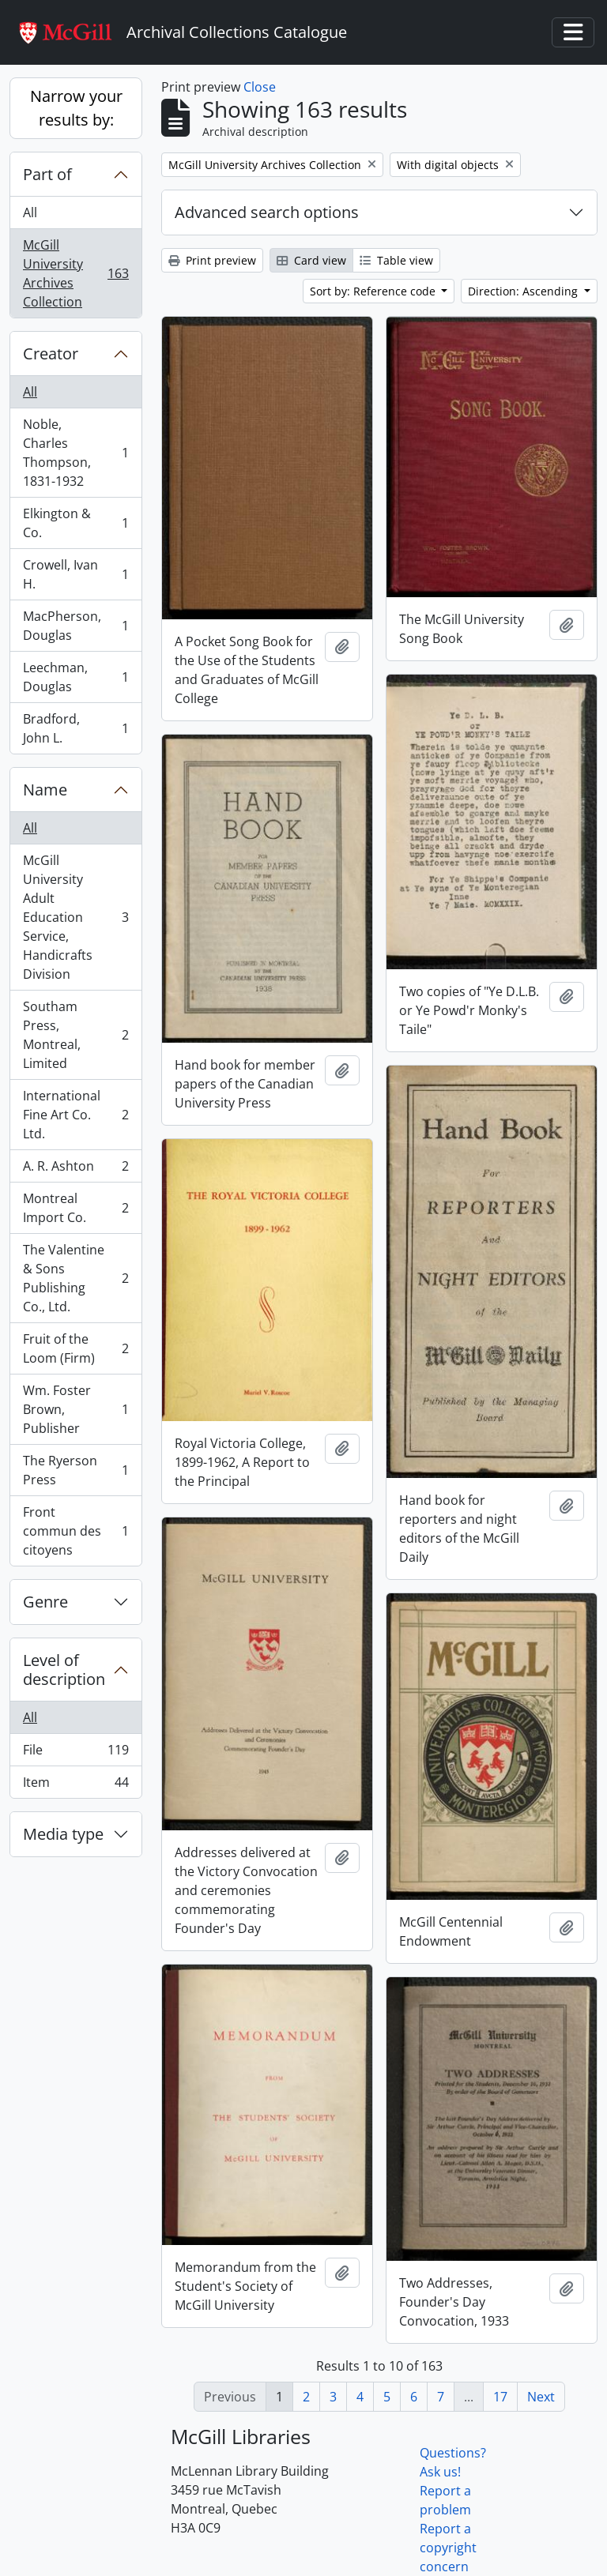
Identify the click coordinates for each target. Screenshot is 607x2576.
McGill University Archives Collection (75, 273)
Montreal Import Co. (75, 1208)
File (75, 1753)
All (30, 212)
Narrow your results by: (76, 107)
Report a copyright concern (448, 2547)
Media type (63, 1834)
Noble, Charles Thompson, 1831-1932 (75, 453)
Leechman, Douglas (75, 677)
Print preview (212, 260)
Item (75, 1785)
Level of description (64, 1669)
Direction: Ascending (524, 291)
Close (259, 87)
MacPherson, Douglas (75, 625)
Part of (47, 174)
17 (500, 2396)
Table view (396, 260)
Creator (50, 353)
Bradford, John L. (75, 728)
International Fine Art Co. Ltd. (75, 1114)
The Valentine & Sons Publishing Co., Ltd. (75, 1278)
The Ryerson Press (75, 1470)
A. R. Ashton (75, 1169)
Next (541, 2396)
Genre (45, 1601)
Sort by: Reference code (374, 291)
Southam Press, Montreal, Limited (75, 1035)
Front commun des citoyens (75, 1531)
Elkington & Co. (75, 523)
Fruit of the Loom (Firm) (75, 1348)
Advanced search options (267, 212)
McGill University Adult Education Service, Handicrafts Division (75, 917)
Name (45, 789)
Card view (311, 260)
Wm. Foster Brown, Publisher (75, 1409)
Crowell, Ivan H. (75, 574)
